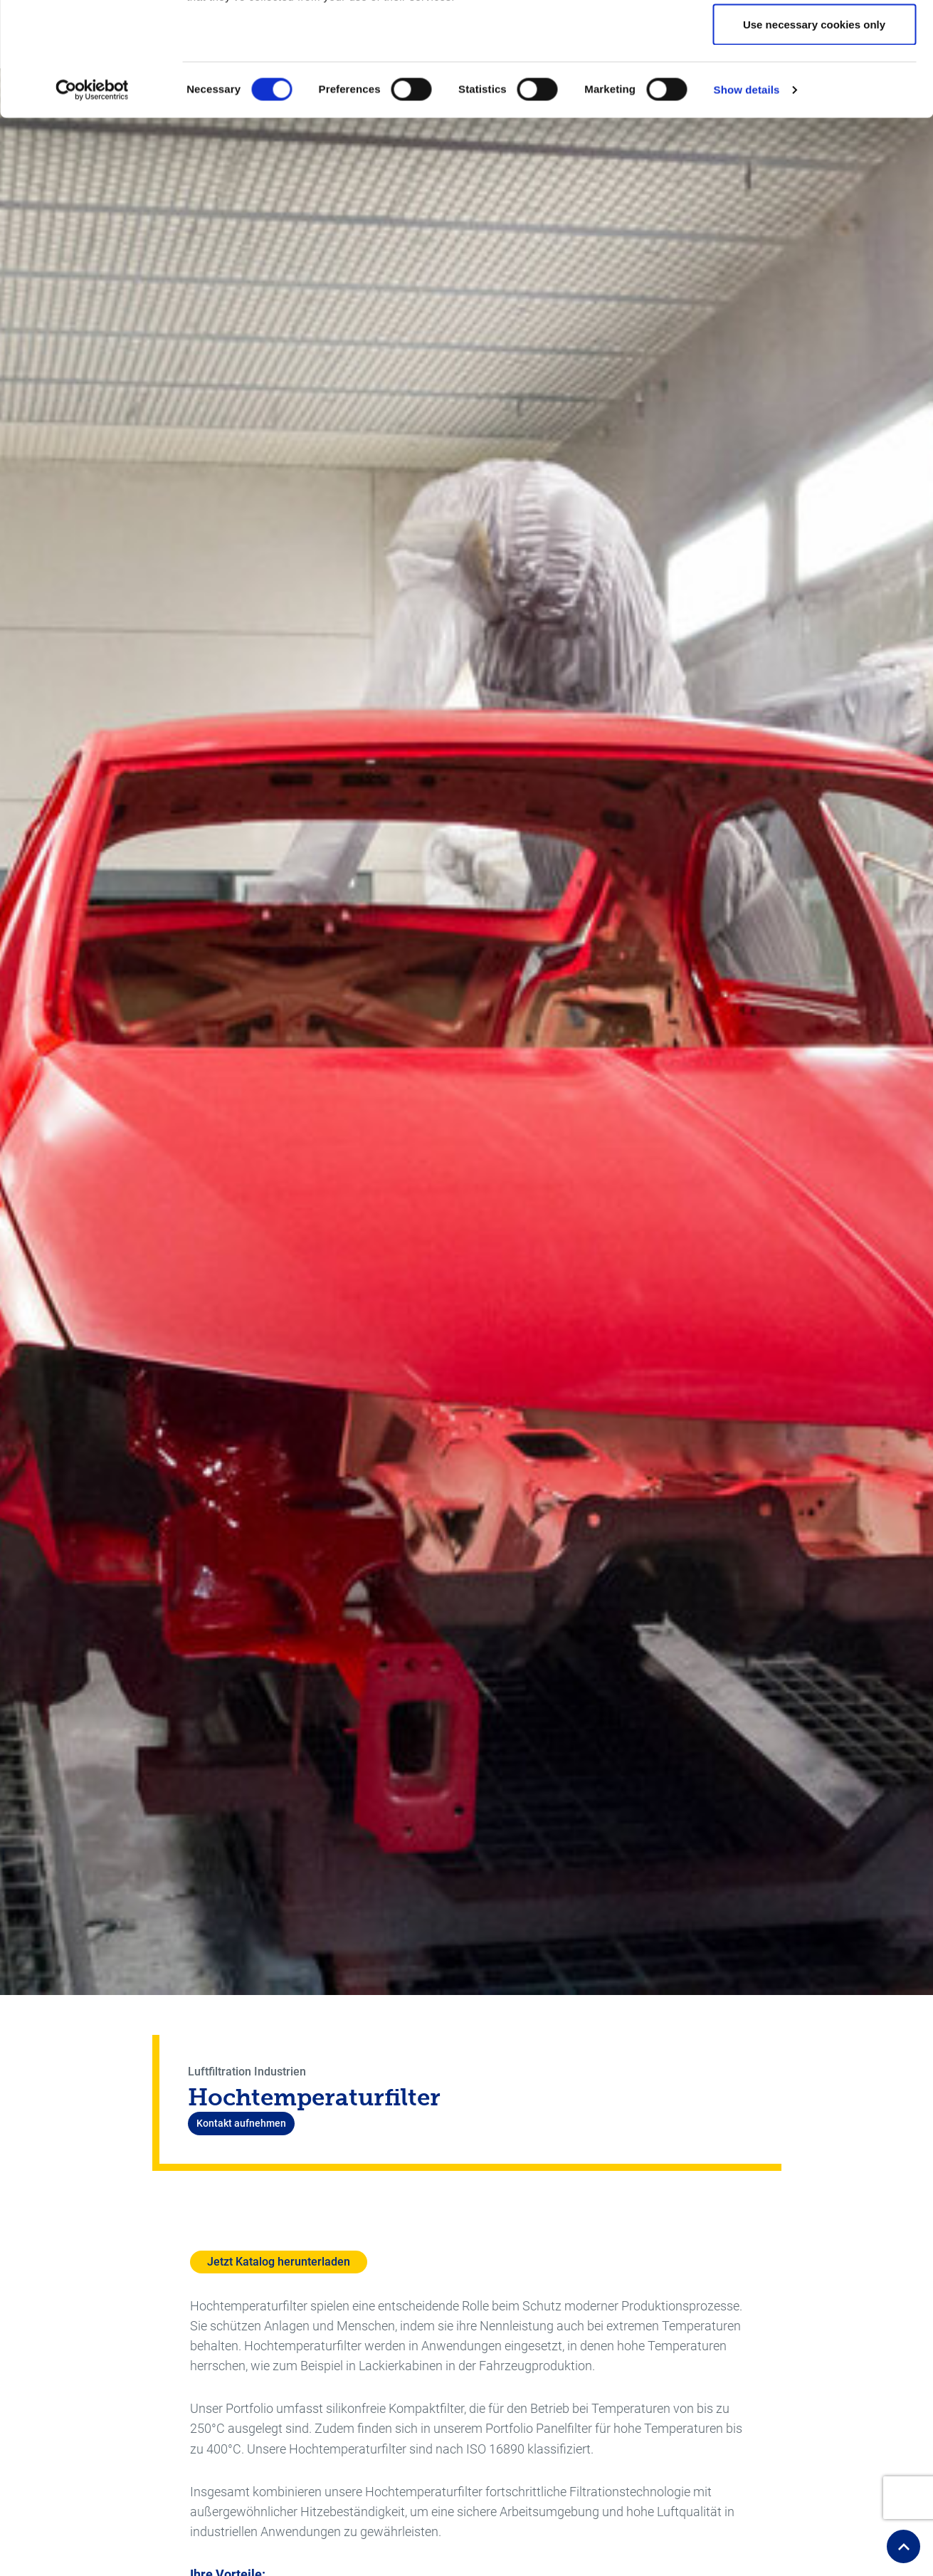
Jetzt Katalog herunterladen (278, 2261)
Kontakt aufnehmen (241, 2123)
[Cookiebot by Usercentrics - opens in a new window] (92, 196)
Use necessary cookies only (814, 131)
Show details (747, 196)
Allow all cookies (814, 37)
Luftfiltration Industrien (247, 2071)
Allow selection (814, 84)
